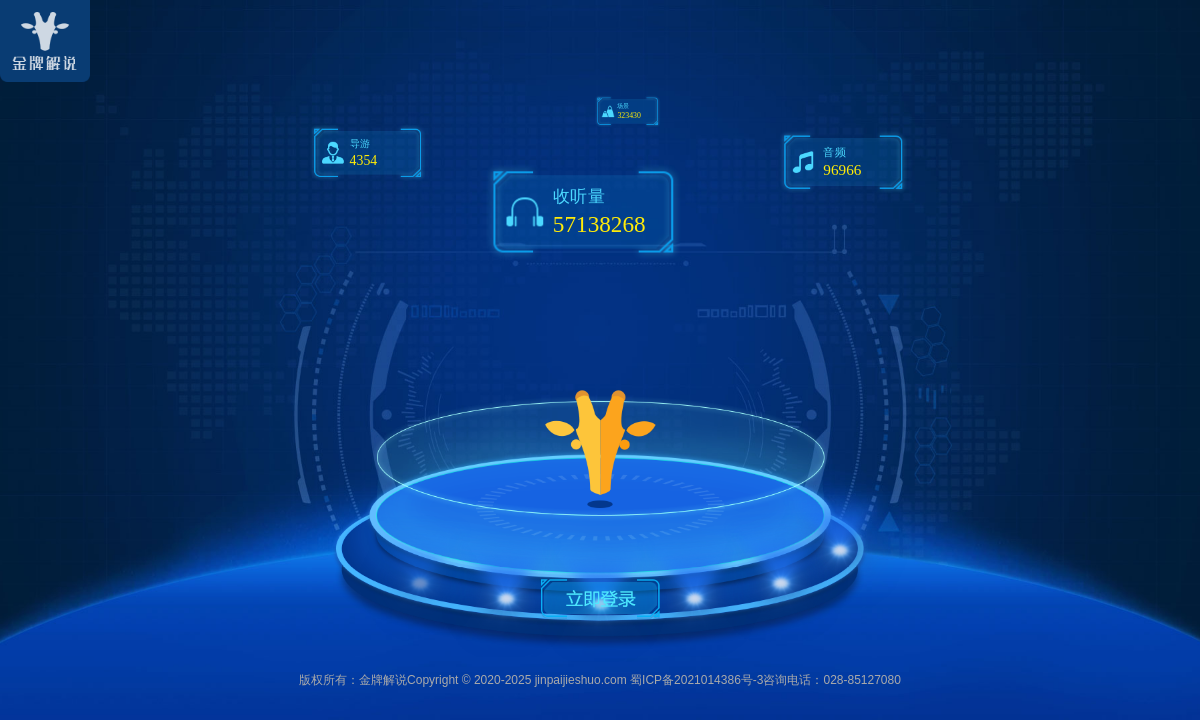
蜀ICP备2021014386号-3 (696, 680)
